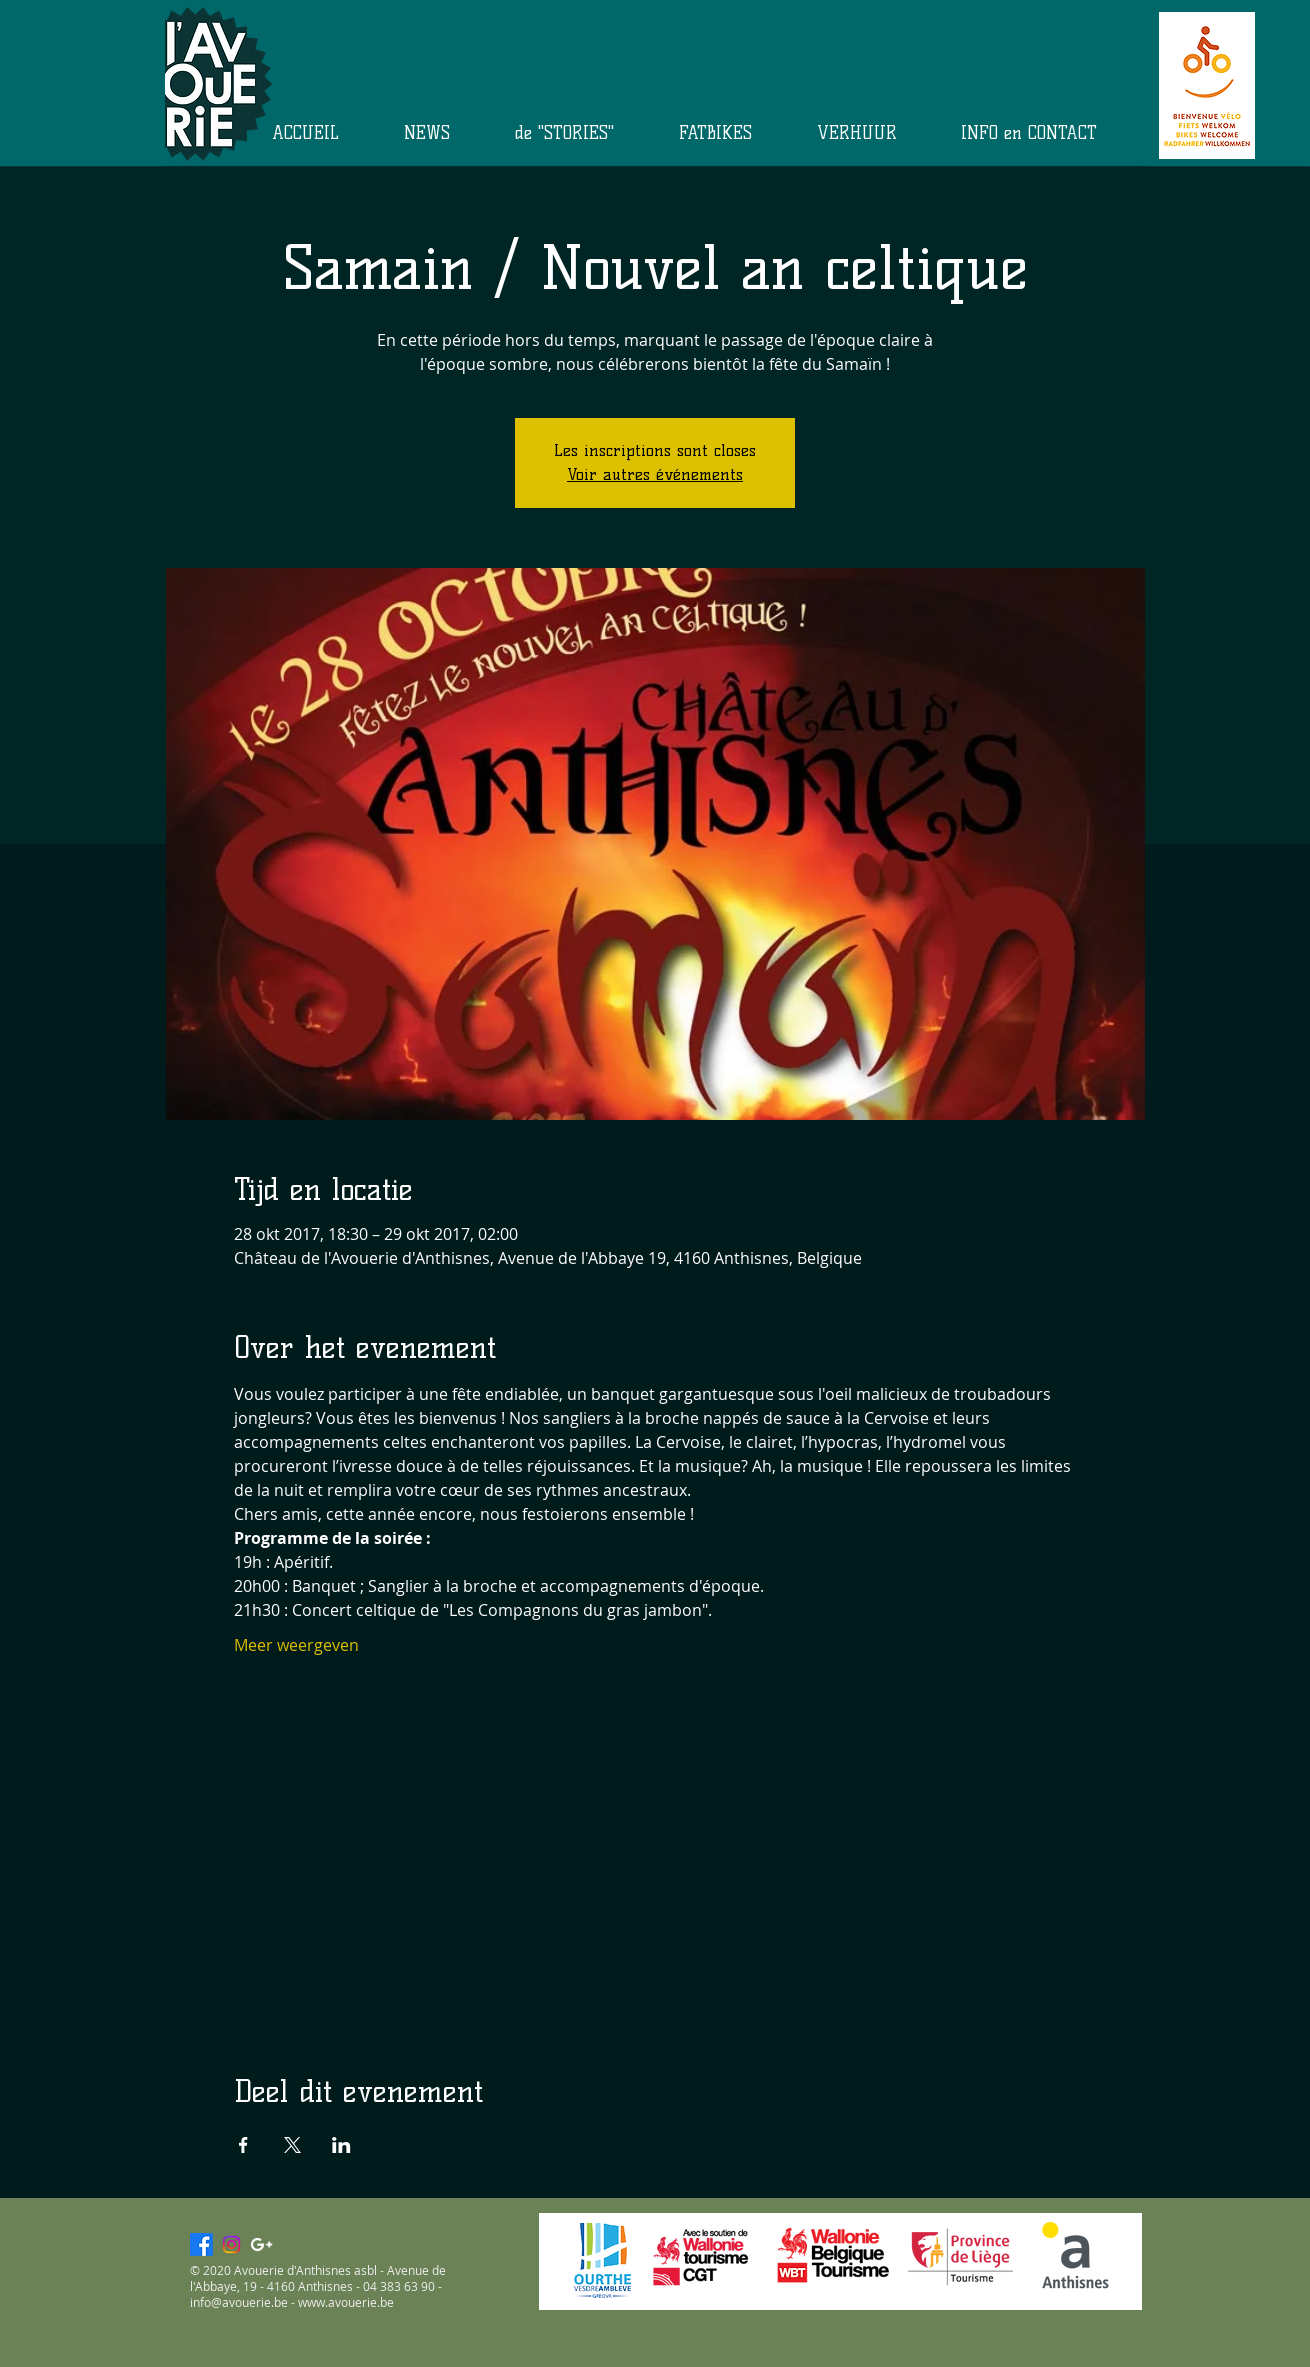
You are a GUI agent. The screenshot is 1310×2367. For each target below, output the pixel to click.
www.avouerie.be (346, 2302)
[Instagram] (231, 2244)
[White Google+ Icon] (261, 2244)
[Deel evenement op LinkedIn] (341, 2145)
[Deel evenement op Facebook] (243, 2145)
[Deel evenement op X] (292, 2145)
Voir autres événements (655, 474)
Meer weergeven (296, 1645)
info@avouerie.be (239, 2302)
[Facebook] (201, 2244)
